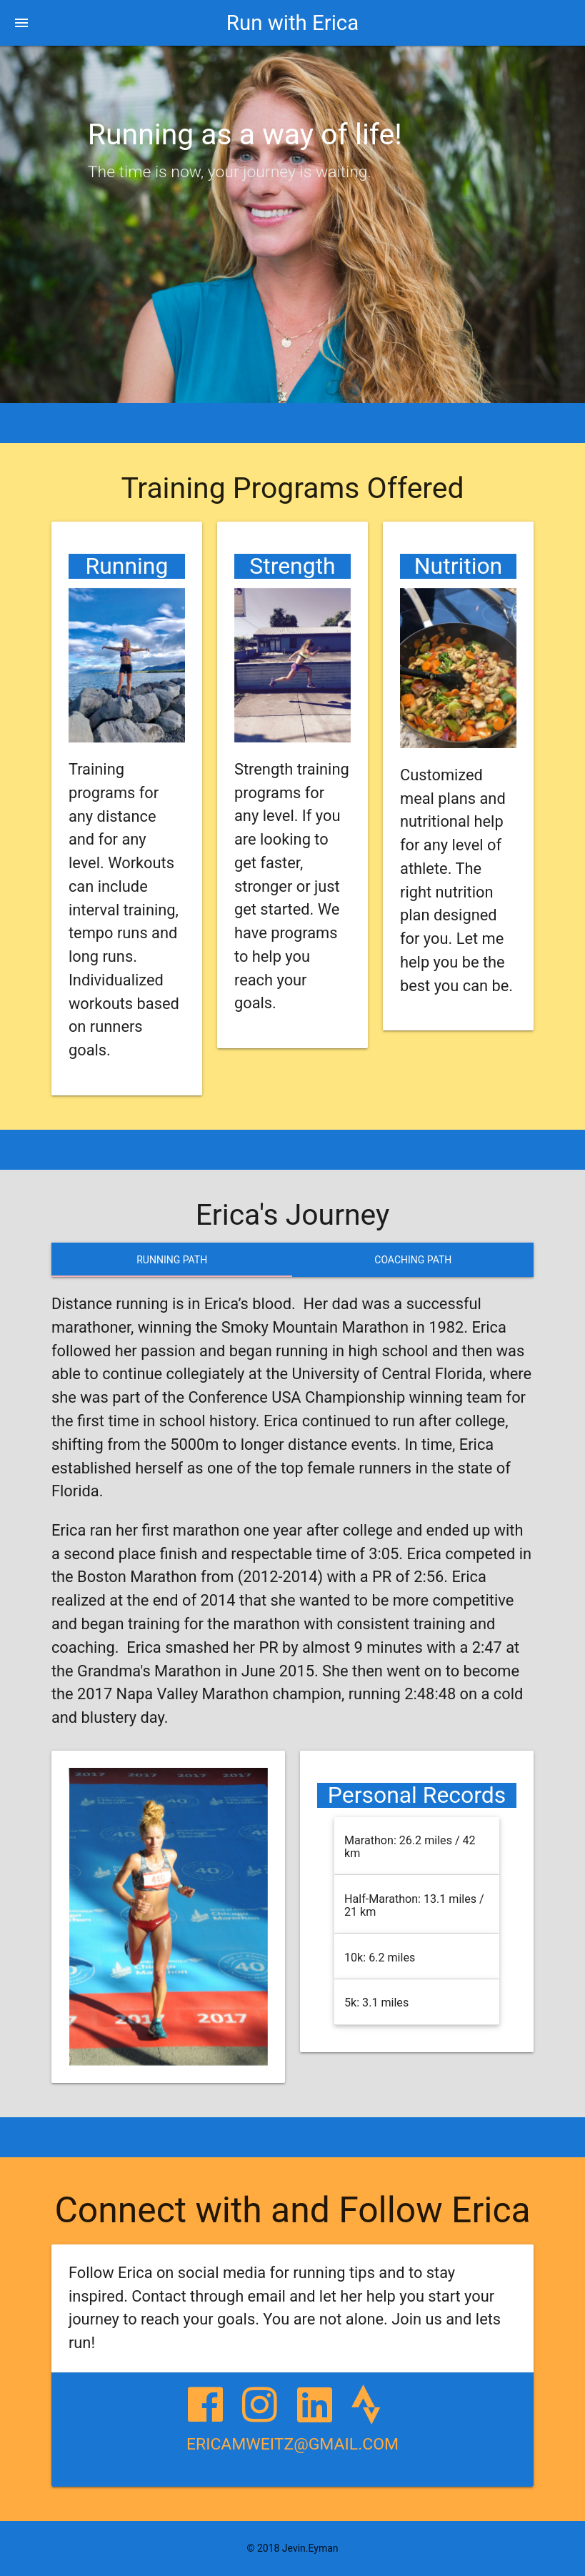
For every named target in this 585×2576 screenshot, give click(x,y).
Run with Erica (292, 23)
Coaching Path (412, 1259)
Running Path (171, 1259)
